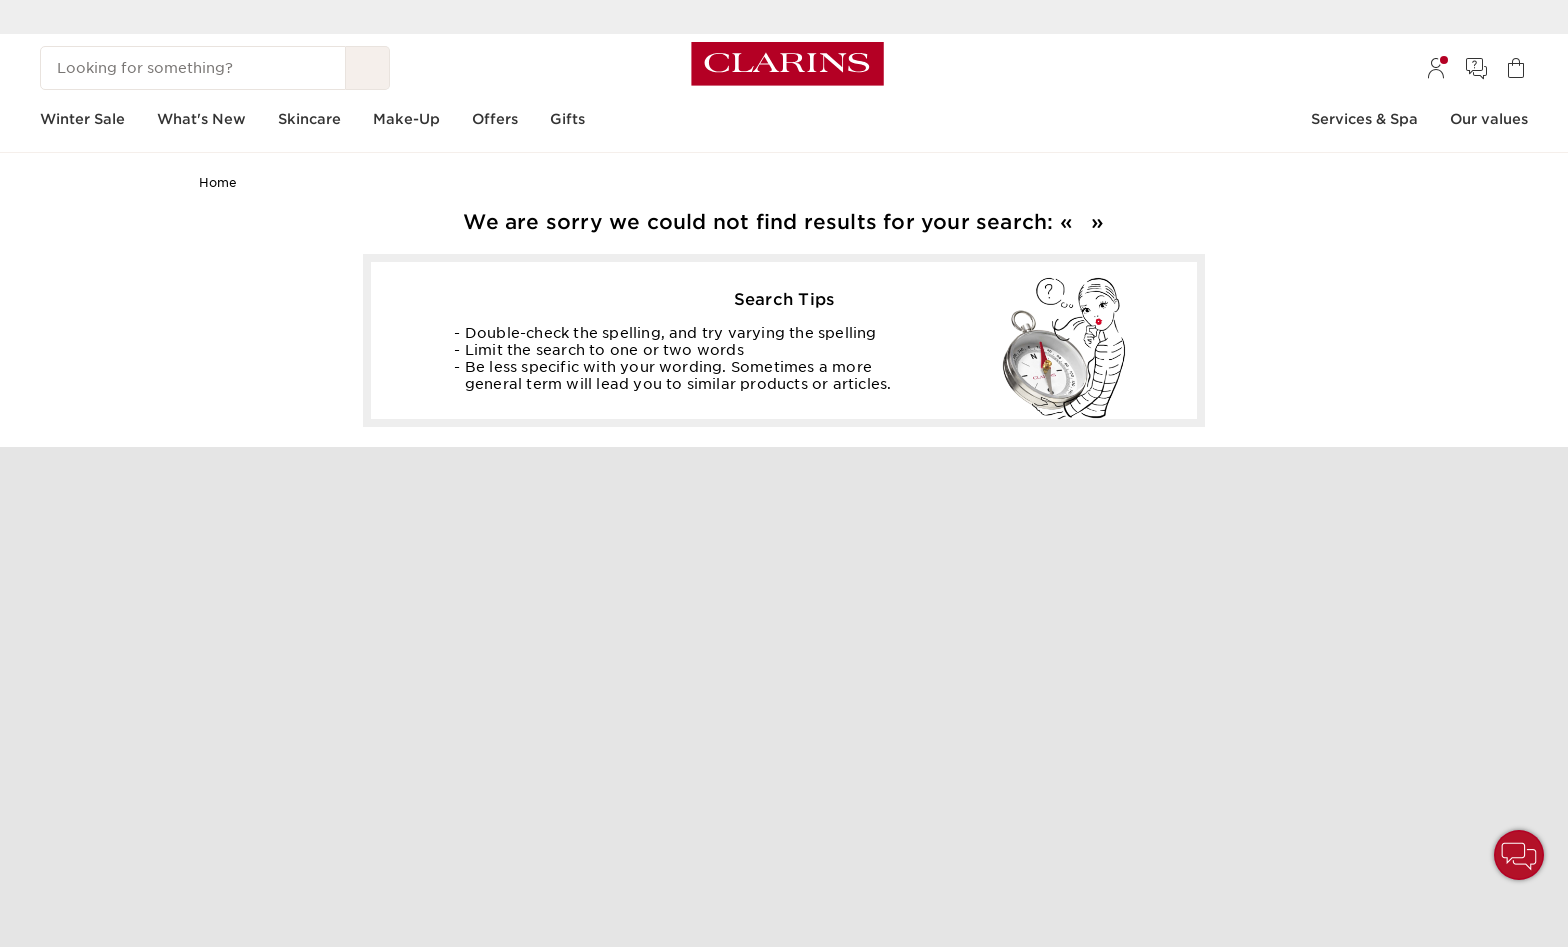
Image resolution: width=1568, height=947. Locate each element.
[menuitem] (1436, 68)
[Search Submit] (368, 68)
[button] (1519, 855)
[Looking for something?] (193, 68)
